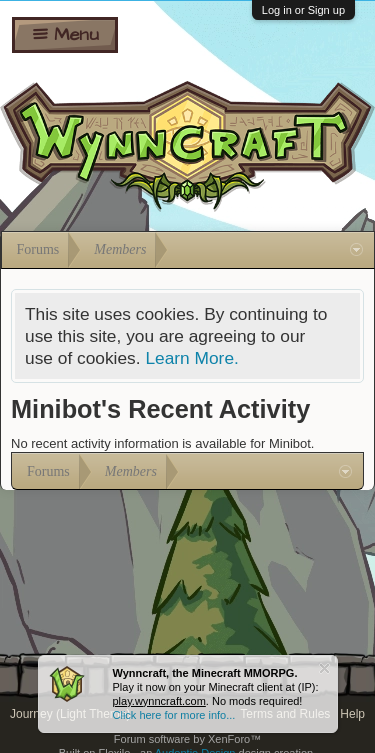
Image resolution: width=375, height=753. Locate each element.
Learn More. (191, 358)
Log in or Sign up (303, 10)
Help (352, 714)
